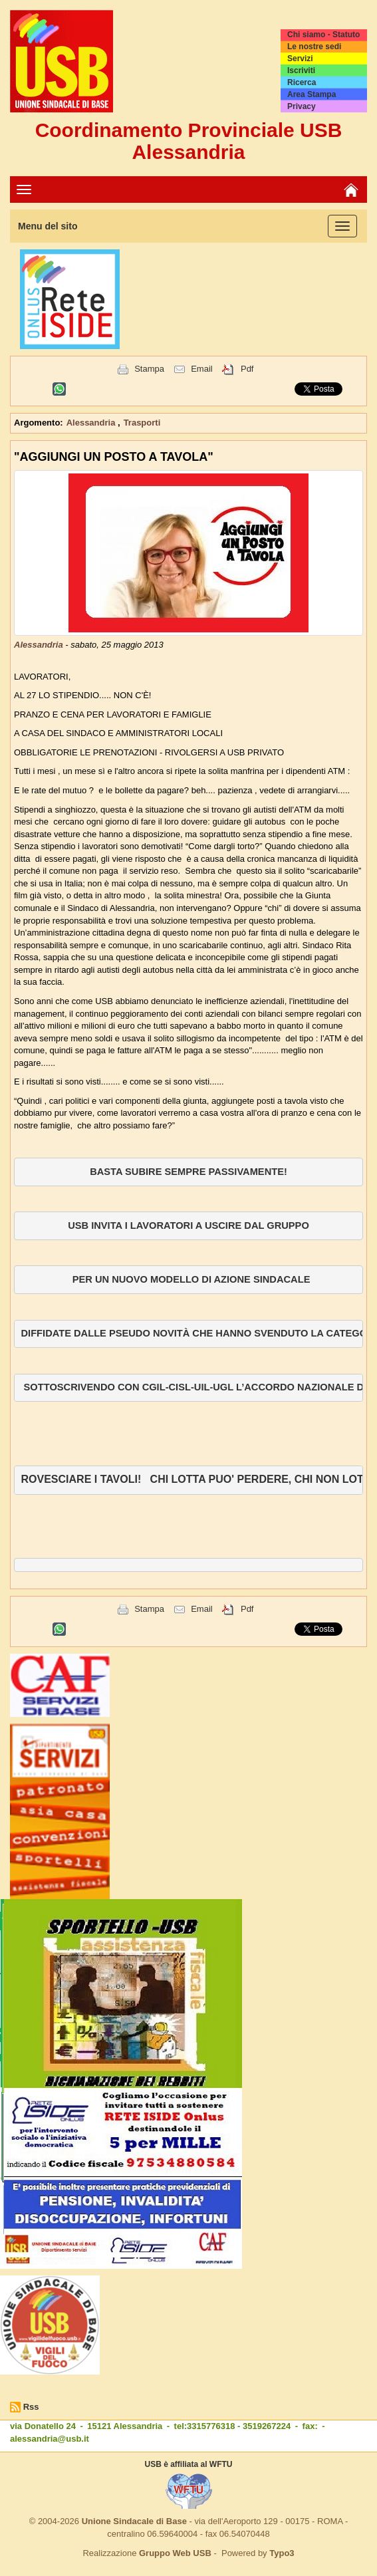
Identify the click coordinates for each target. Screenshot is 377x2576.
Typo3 (281, 2553)
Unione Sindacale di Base (134, 2521)
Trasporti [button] (142, 423)
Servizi (300, 58)
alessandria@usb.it (49, 2439)
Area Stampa (311, 94)
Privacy (301, 106)
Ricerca (301, 82)
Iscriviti (301, 70)
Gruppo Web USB (175, 2553)
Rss (31, 2407)
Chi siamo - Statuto (323, 34)
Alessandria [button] (92, 423)
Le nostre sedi (314, 46)
